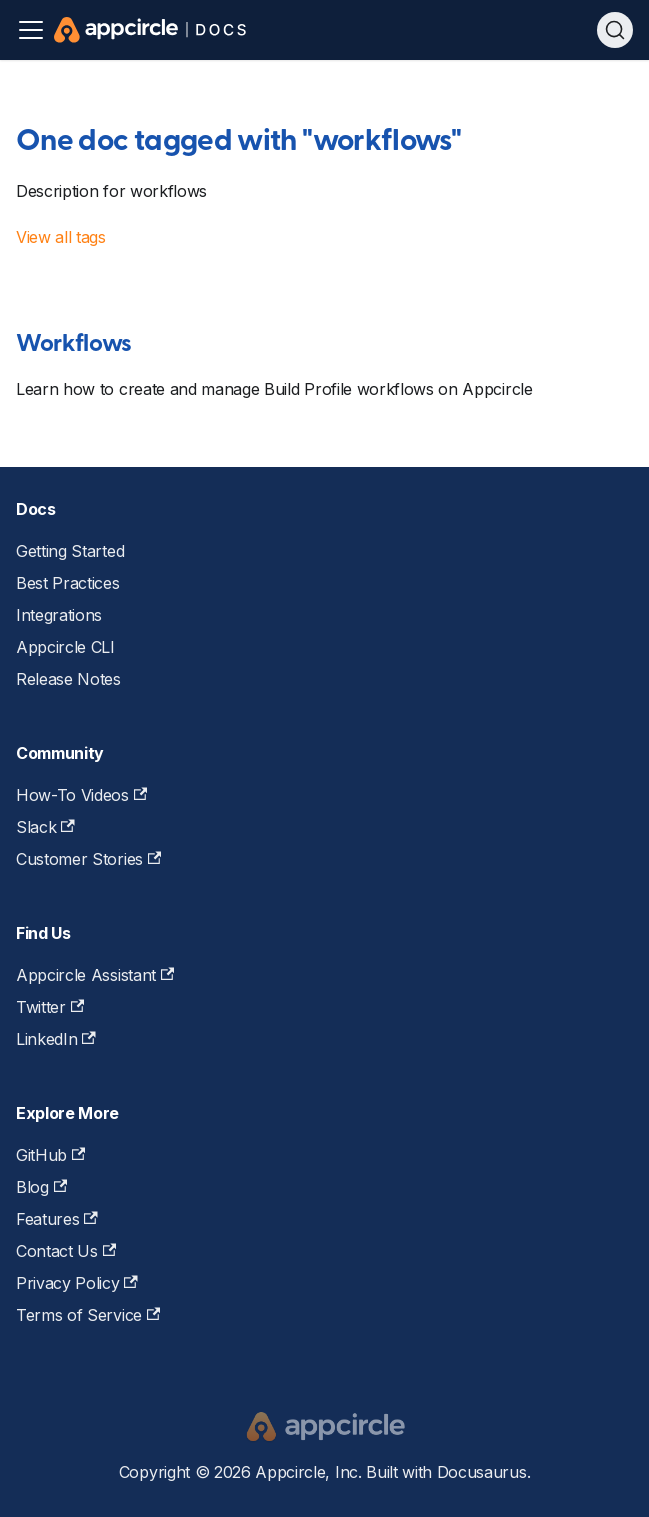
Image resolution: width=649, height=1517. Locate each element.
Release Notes (68, 679)
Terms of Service (88, 1315)
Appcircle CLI (65, 647)
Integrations (59, 615)
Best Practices (68, 583)
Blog (41, 1187)
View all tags (61, 237)
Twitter (50, 1007)
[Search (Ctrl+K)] (615, 30)
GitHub (50, 1155)
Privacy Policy (77, 1283)
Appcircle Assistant (95, 975)
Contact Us (66, 1251)
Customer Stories (88, 859)
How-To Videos (81, 795)
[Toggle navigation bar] (31, 30)
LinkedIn (56, 1039)
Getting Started (70, 551)
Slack (45, 827)
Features (57, 1219)
